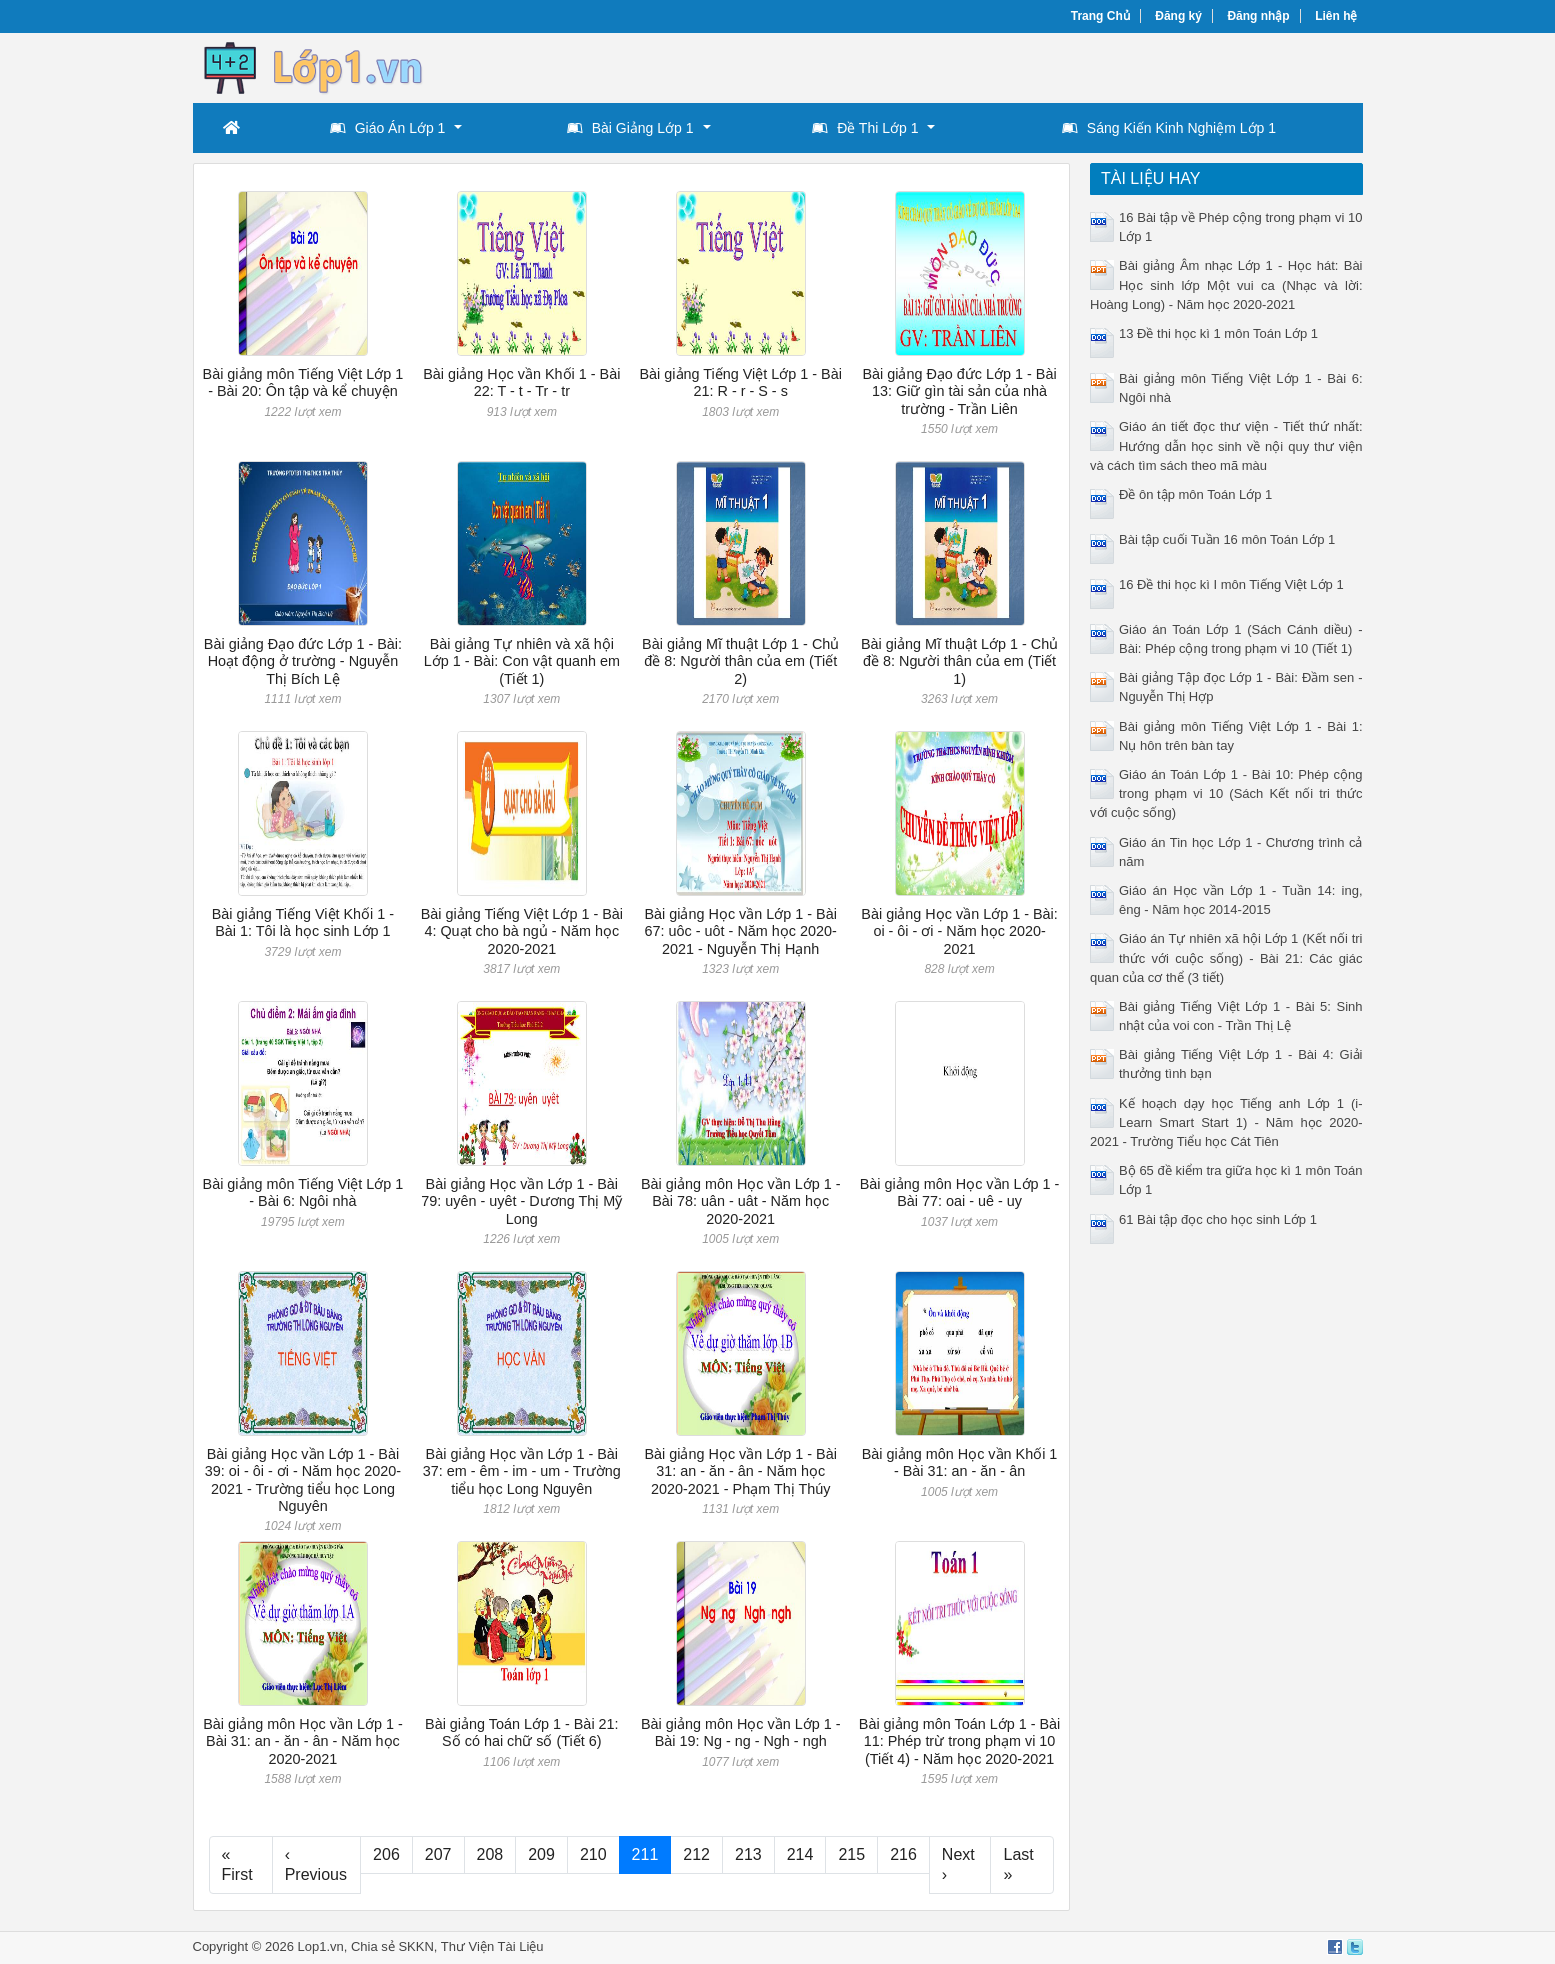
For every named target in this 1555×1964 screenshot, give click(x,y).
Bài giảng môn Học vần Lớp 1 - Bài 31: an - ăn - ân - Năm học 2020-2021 (303, 1741)
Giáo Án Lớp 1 (388, 128)
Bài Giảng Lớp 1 (630, 128)
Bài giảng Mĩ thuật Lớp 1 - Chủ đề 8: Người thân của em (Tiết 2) (740, 661)
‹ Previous (316, 1864)
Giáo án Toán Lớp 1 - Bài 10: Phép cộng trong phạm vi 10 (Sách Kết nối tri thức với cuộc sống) (1226, 793)
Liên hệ (1336, 16)
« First (237, 1864)
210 (593, 1854)
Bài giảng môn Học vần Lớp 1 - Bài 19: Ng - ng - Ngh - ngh (741, 1732)
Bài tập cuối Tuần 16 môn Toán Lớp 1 (1227, 539)
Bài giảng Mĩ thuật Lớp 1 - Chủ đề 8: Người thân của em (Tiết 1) (959, 661)
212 (696, 1854)
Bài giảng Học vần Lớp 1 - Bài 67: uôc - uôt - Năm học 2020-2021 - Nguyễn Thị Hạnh (740, 931)
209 (541, 1854)
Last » (1018, 1864)
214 (800, 1854)
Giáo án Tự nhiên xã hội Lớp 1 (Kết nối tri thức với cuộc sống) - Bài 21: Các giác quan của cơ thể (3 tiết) (1226, 957)
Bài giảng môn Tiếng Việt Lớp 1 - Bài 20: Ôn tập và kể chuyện (303, 382)
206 (386, 1854)
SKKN (415, 1946)
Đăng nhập (1258, 16)
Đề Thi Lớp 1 (865, 128)
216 (903, 1854)
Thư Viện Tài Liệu (492, 1946)
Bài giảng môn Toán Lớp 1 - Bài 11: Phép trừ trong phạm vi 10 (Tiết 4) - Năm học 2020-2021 (960, 1741)
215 (851, 1854)
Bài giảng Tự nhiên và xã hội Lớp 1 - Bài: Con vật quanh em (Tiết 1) (522, 661)
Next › (958, 1864)
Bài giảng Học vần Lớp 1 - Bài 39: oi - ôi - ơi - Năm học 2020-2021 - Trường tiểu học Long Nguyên (303, 1480)
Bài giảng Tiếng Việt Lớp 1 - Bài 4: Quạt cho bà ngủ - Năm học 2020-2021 (522, 931)
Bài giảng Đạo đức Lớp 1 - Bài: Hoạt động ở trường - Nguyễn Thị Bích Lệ (303, 661)
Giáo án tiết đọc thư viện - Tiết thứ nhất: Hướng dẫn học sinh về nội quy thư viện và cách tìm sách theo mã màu (1226, 445)
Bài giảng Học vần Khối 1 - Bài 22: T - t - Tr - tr (521, 382)
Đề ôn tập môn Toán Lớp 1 (1195, 494)
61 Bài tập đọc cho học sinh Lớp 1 (1218, 1219)
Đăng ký (1178, 16)
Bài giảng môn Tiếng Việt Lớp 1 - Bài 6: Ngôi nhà (303, 1192)
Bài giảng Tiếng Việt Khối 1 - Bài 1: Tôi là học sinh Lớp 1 (303, 922)
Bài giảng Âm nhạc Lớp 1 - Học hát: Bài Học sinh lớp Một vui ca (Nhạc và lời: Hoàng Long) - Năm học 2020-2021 (1226, 284)
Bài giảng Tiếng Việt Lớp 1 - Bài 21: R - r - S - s (741, 382)
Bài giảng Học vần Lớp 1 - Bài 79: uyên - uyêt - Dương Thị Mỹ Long (521, 1201)
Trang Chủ (1100, 16)
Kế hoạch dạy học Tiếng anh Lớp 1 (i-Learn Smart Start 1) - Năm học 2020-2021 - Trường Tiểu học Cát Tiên (1226, 1122)
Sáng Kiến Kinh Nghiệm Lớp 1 (1169, 128)
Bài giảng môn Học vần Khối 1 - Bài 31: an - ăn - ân (960, 1462)
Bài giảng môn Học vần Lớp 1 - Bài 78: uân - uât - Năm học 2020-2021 (741, 1201)
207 (438, 1854)
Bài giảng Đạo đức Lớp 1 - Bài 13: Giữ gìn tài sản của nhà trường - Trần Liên (959, 391)
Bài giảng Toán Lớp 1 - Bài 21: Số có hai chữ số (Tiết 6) (522, 1732)
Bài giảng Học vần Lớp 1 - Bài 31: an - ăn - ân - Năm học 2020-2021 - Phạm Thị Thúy (740, 1471)
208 (490, 1854)
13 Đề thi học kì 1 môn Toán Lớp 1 (1218, 333)
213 (748, 1854)
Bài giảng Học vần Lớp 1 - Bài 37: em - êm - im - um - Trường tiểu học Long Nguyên (522, 1471)
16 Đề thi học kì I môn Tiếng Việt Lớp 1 (1231, 584)
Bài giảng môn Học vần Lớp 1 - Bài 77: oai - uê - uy (960, 1192)
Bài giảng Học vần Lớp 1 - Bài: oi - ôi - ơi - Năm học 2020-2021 (959, 931)
